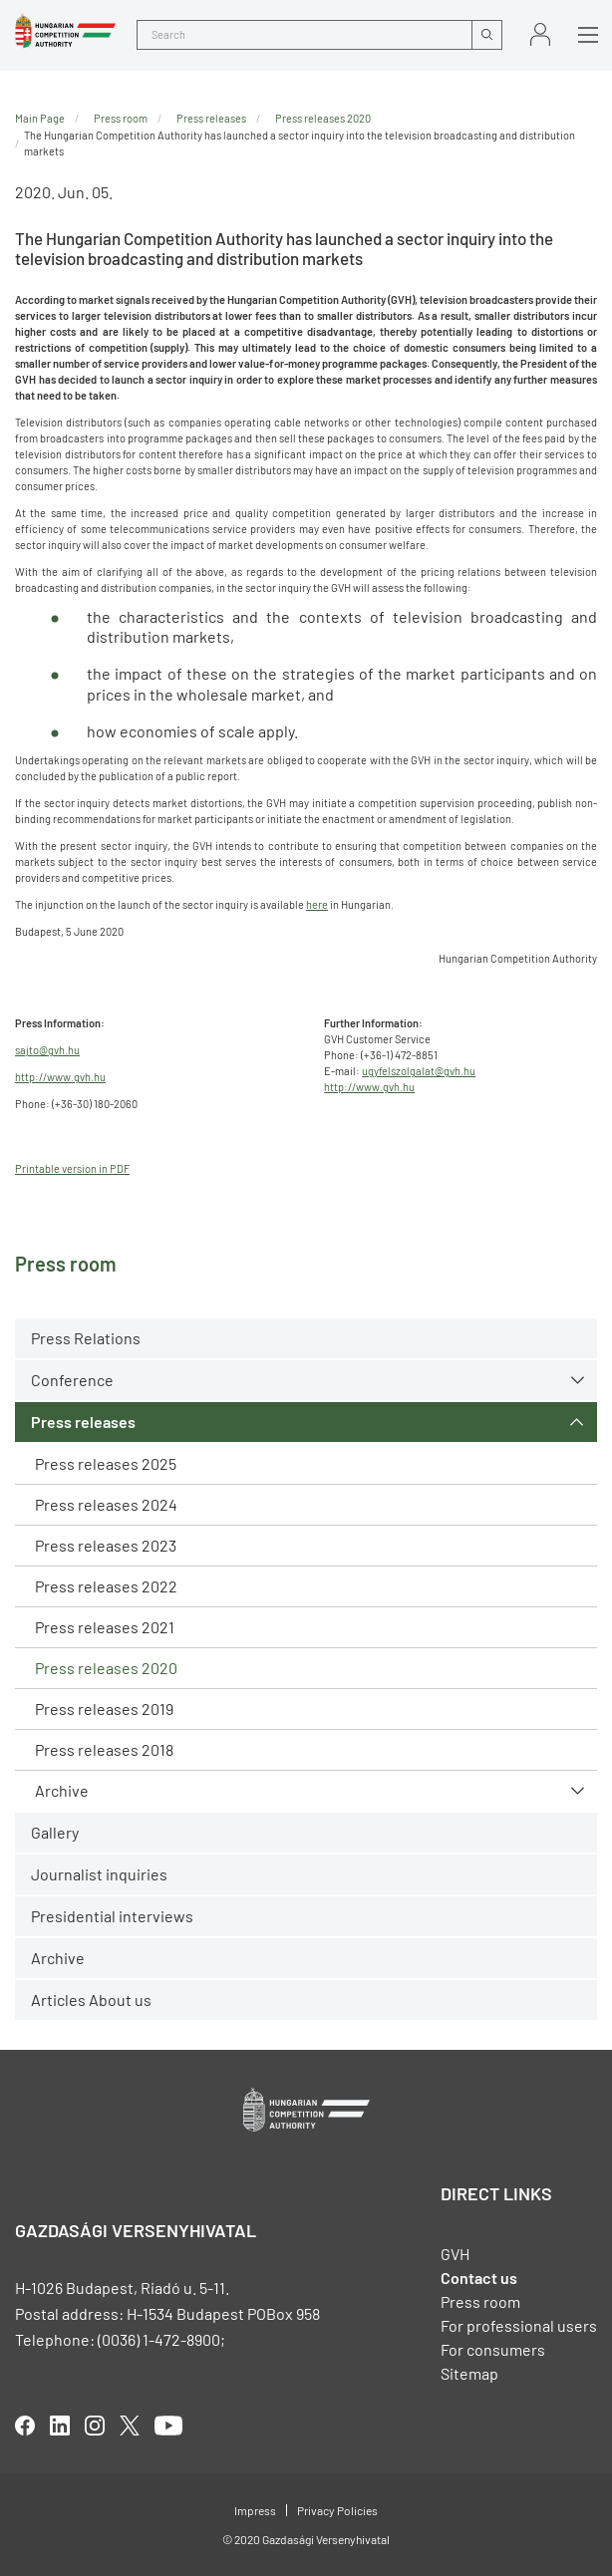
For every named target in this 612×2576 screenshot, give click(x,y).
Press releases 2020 (106, 1667)
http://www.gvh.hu (60, 1076)
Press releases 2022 (106, 1585)
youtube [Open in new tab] (168, 2425)
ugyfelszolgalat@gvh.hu (418, 1070)
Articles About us (91, 1999)
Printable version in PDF (72, 1168)
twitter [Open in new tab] (130, 2425)
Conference (72, 1379)
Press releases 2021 (104, 1626)
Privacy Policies (337, 2510)
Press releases (83, 1421)
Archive (62, 1790)
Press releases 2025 (105, 1463)
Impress (255, 2510)
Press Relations (86, 1337)
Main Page (40, 118)
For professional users (519, 2325)
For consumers (493, 2349)
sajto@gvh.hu (47, 1049)
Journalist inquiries (99, 1873)
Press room (121, 118)
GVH (455, 2253)
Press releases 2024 (106, 1504)
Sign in (540, 34)
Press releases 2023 (105, 1545)
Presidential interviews (112, 1915)
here (317, 904)
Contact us (479, 2277)
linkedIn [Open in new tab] (60, 2425)
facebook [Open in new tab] (25, 2425)
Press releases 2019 (104, 1708)
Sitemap (469, 2373)
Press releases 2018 (104, 1749)
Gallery (55, 1832)
